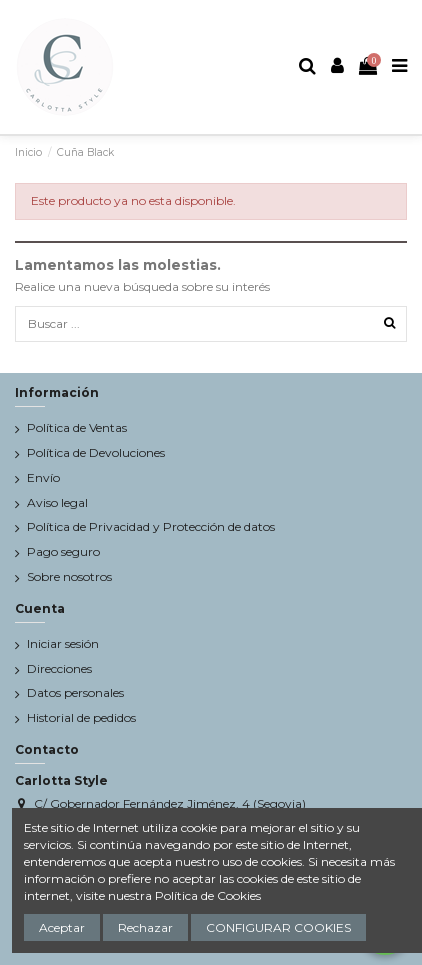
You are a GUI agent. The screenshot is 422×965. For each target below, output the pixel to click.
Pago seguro (63, 551)
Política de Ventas (77, 427)
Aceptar (62, 927)
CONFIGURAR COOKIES (278, 927)
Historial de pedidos (81, 717)
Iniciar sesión (63, 643)
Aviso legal (57, 502)
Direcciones (59, 668)
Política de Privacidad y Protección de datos (151, 526)
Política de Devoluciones (96, 452)
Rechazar (145, 927)
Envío (43, 477)
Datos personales (75, 692)
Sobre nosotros (69, 576)
